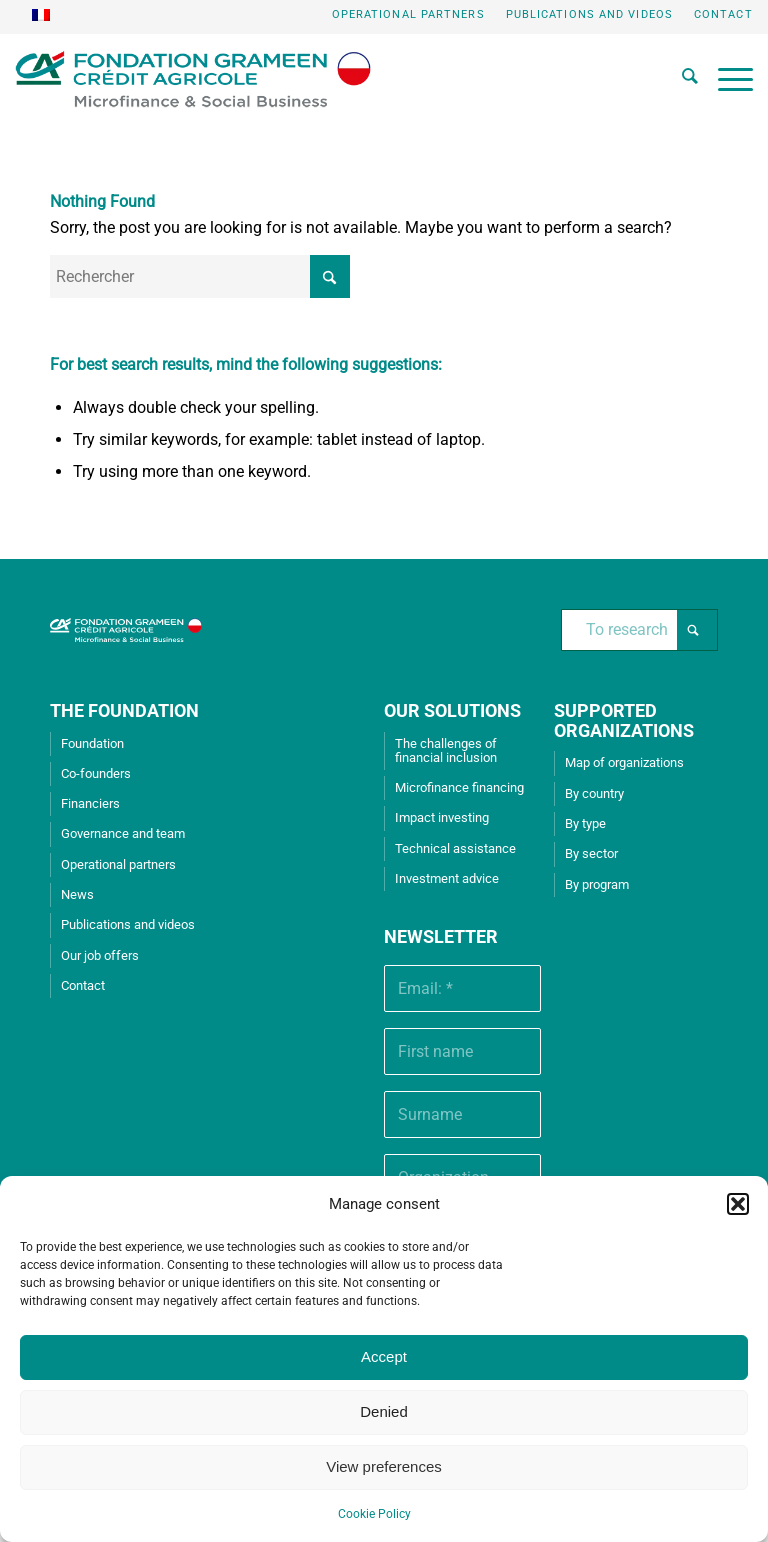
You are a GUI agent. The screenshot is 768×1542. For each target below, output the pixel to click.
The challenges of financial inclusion (446, 750)
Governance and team (123, 833)
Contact (723, 14)
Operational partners (408, 14)
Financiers (90, 803)
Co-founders (96, 773)
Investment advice (447, 878)
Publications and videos (589, 14)
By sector (591, 853)
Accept (384, 1356)
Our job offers (100, 955)
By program (597, 884)
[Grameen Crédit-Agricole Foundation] (192, 79)
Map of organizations (624, 762)
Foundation (92, 743)
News (77, 894)
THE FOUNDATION (124, 710)
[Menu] (725, 79)
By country (594, 793)
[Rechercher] (680, 79)
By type (585, 823)
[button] (738, 1204)
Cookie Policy (374, 1514)
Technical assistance (455, 848)
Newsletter (441, 936)
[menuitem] (409, 15)
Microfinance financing (459, 787)
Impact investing (442, 817)
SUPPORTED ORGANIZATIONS (624, 720)
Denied (384, 1411)
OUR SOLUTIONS (452, 710)
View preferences (384, 1466)
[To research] (639, 630)
